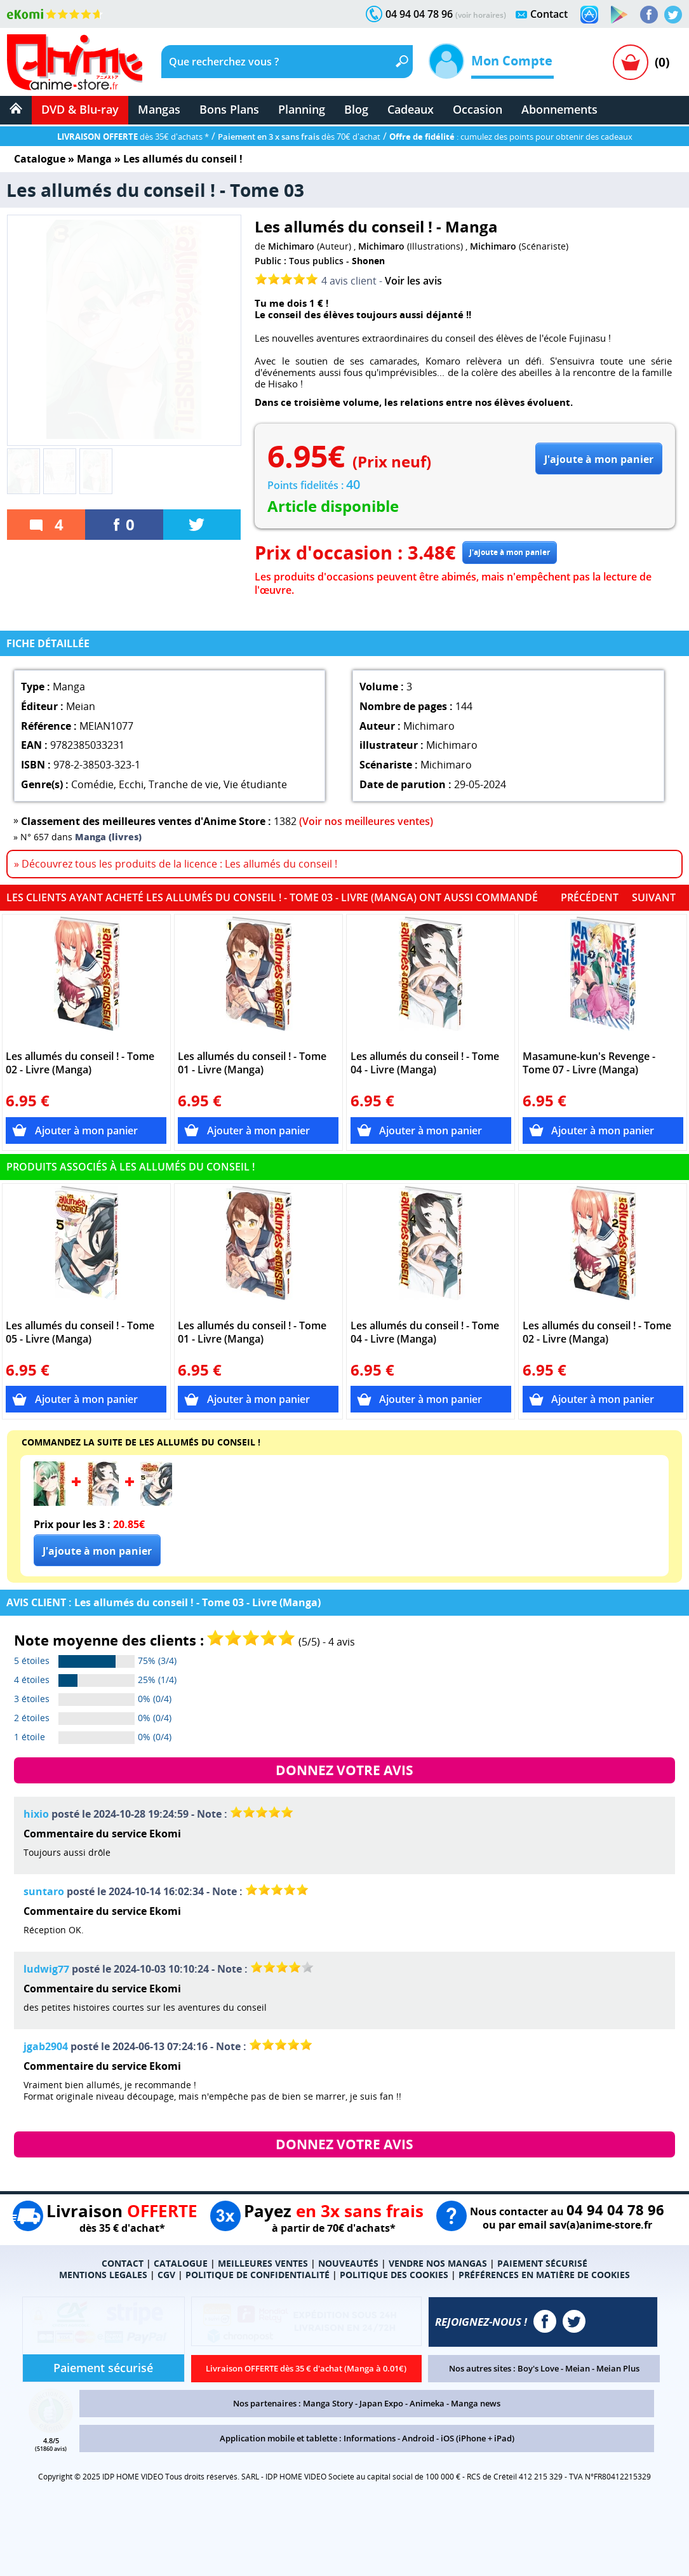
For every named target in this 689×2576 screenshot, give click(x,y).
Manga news (475, 2403)
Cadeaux (410, 109)
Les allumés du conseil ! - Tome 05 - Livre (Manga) (80, 1332)
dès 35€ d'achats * (133, 136)
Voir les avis (413, 281)
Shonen (368, 261)
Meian (577, 2368)
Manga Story (328, 2403)
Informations (370, 2438)
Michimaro (291, 246)
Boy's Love (538, 2368)
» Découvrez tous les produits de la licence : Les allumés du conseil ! (175, 864)
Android (418, 2438)
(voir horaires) (480, 15)
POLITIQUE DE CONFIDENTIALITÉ (257, 2275)
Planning (301, 109)
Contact (549, 14)
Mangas (159, 109)
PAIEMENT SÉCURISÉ (542, 2263)
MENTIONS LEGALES (103, 2275)
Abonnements (559, 109)
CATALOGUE (181, 2263)
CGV (166, 2275)
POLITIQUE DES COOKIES (394, 2275)
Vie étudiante (255, 784)
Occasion (477, 109)
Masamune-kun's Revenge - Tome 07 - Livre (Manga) (589, 1063)
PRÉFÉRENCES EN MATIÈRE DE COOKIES (544, 2275)
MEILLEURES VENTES (263, 2263)
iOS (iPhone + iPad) (477, 2438)
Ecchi (131, 784)
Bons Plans (229, 109)
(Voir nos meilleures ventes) (366, 821)
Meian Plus (617, 2368)
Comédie (92, 784)
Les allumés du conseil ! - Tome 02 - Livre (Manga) (80, 1063)
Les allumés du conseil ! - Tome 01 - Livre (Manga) (252, 1063)
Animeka (427, 2403)
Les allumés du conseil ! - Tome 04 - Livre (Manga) (425, 1063)
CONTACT (123, 2263)
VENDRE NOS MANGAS (438, 2263)
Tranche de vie (183, 784)
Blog (356, 109)
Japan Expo (381, 2403)
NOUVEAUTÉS (348, 2263)
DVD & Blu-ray (80, 109)
